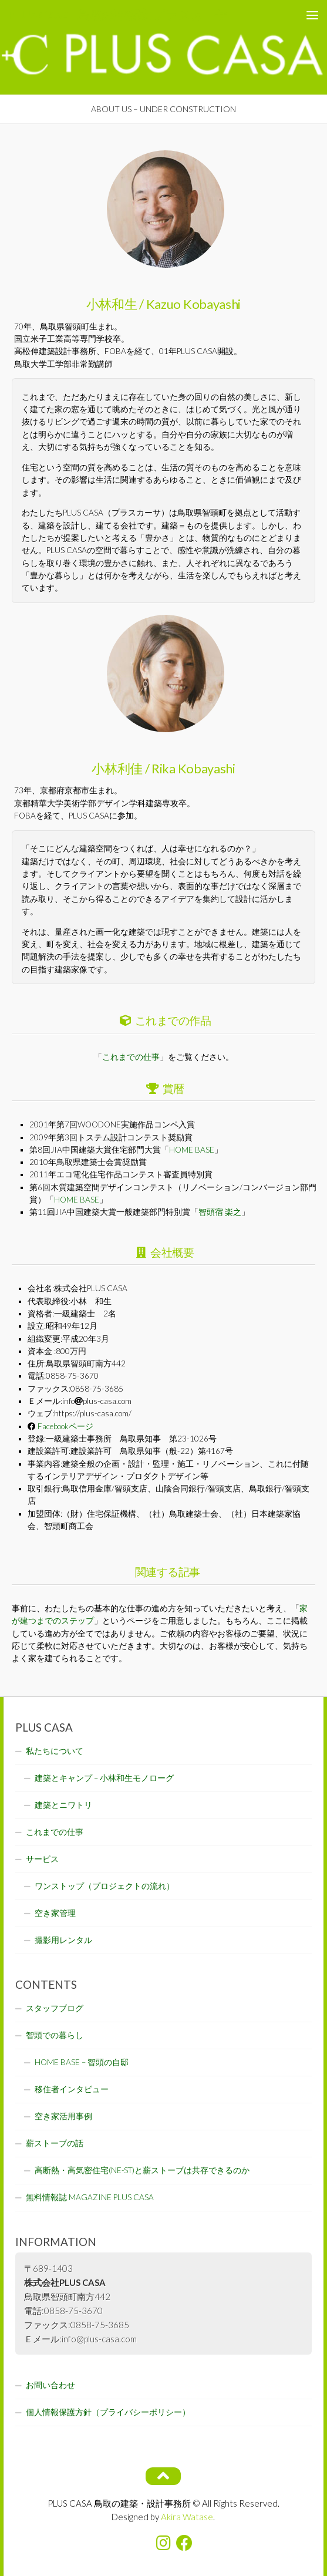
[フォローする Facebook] (184, 2543)
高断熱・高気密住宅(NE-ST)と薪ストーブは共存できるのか (142, 2170)
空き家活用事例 (63, 2116)
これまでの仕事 (131, 1057)
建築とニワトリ (63, 1805)
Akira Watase (187, 2516)
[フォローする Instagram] (163, 2543)
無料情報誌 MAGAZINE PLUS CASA (90, 2197)
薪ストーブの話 (54, 2143)
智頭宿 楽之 (219, 1212)
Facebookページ (65, 1426)
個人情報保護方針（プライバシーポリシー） (108, 2412)
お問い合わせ (50, 2385)
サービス (42, 1859)
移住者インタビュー (72, 2089)
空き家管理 (55, 1913)
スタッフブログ (54, 2008)
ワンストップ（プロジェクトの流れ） (104, 1886)
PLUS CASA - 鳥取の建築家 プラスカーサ (118, 14)
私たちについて (54, 1751)
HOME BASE (191, 1149)
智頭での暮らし (54, 2035)
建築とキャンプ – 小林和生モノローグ (104, 1778)
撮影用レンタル (63, 1940)
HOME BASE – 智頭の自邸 (82, 2062)
